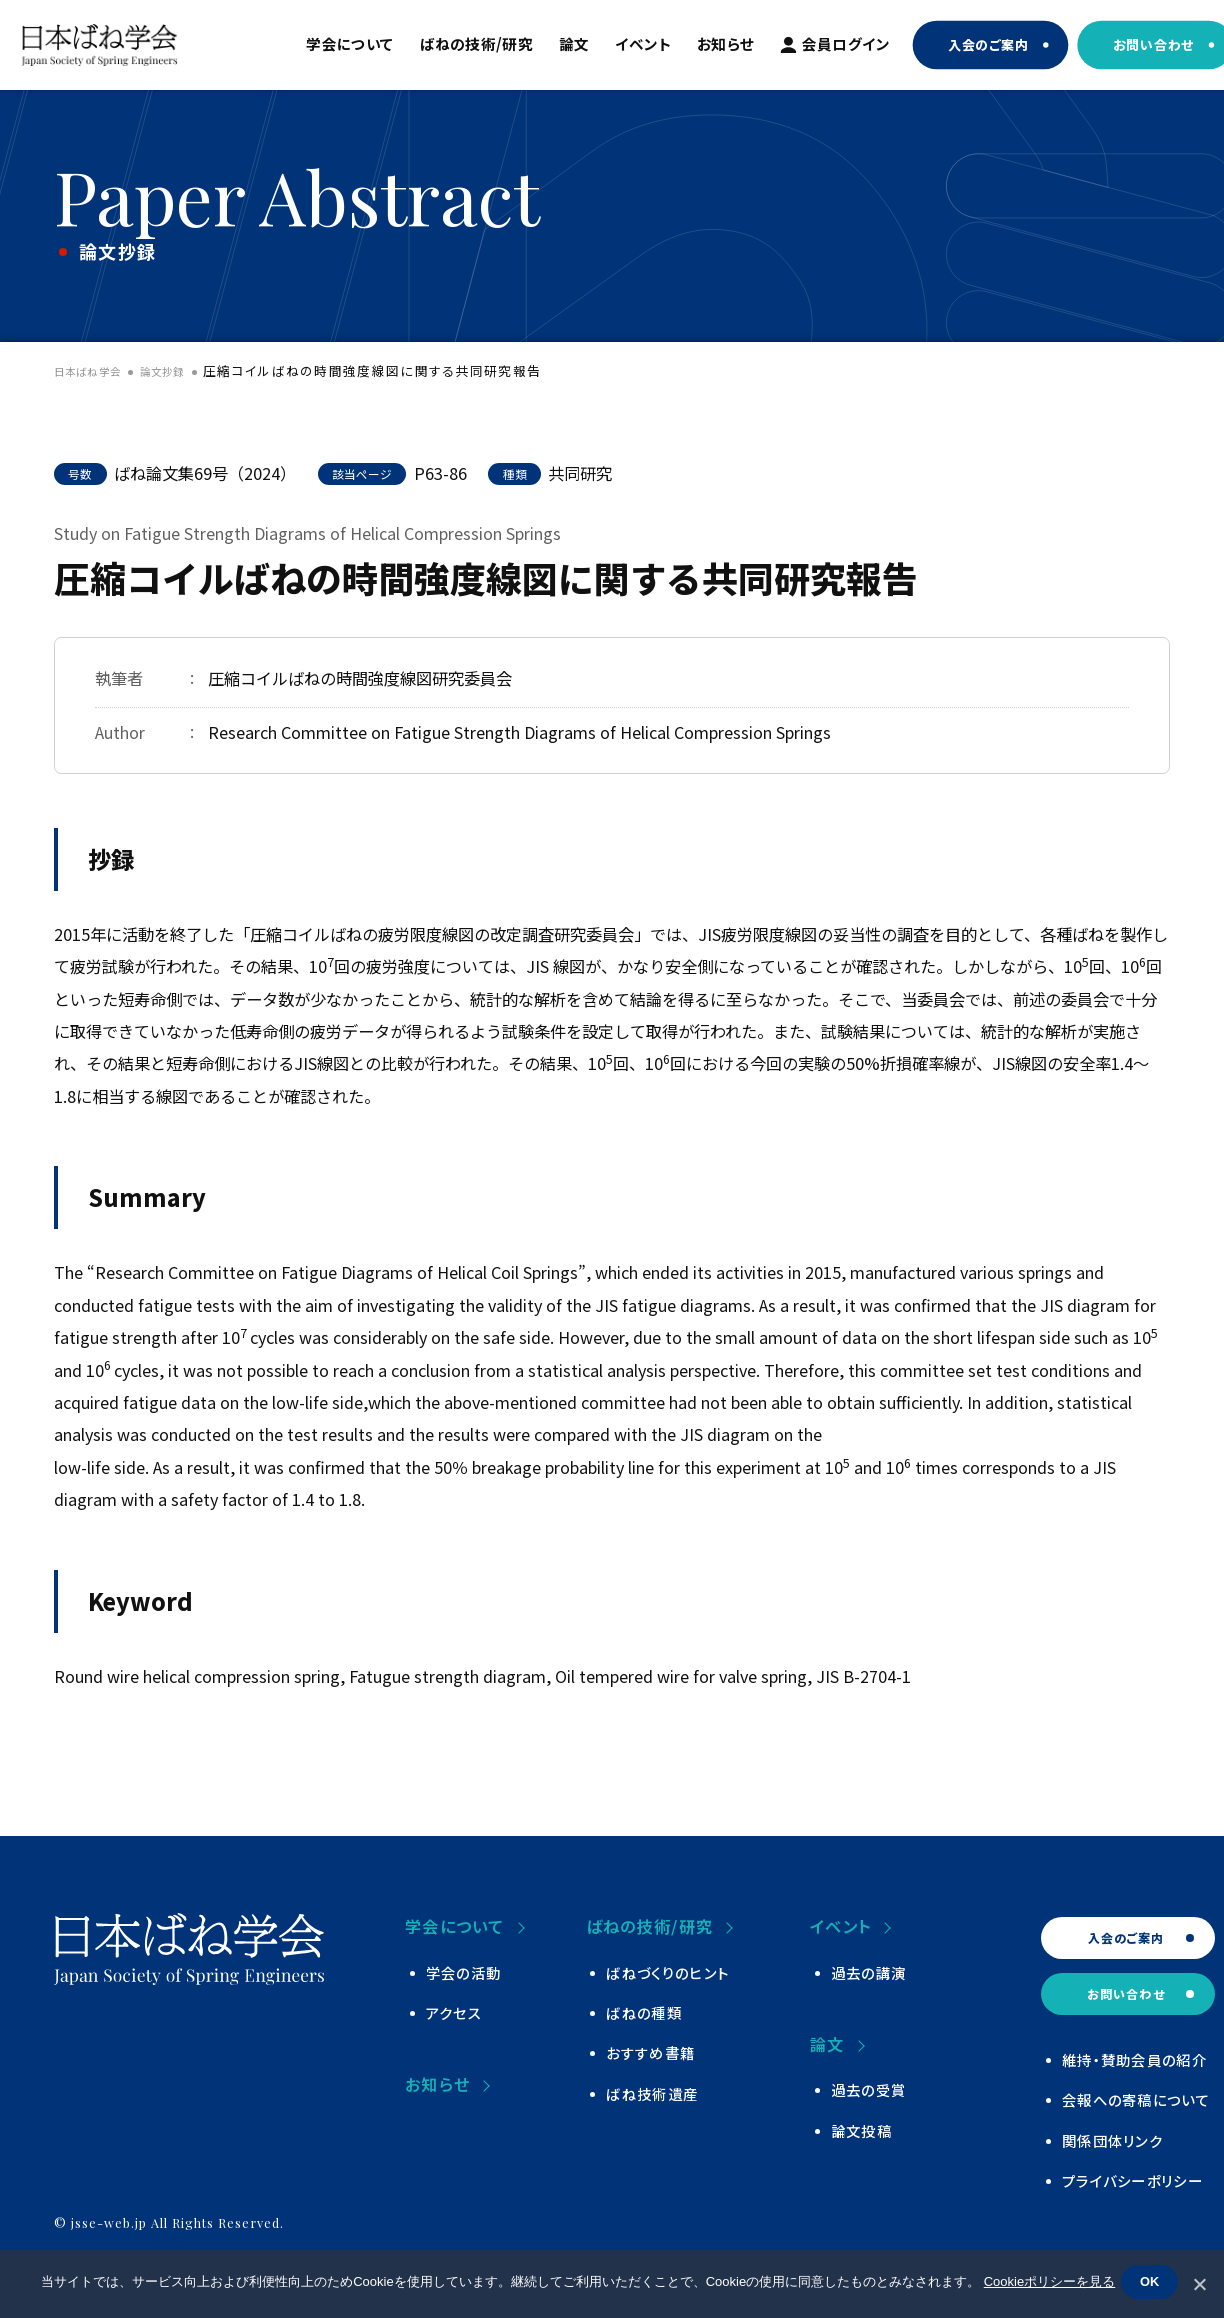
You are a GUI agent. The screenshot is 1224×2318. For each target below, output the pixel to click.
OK (1154, 2285)
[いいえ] (1199, 2284)
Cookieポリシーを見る (1045, 2285)
